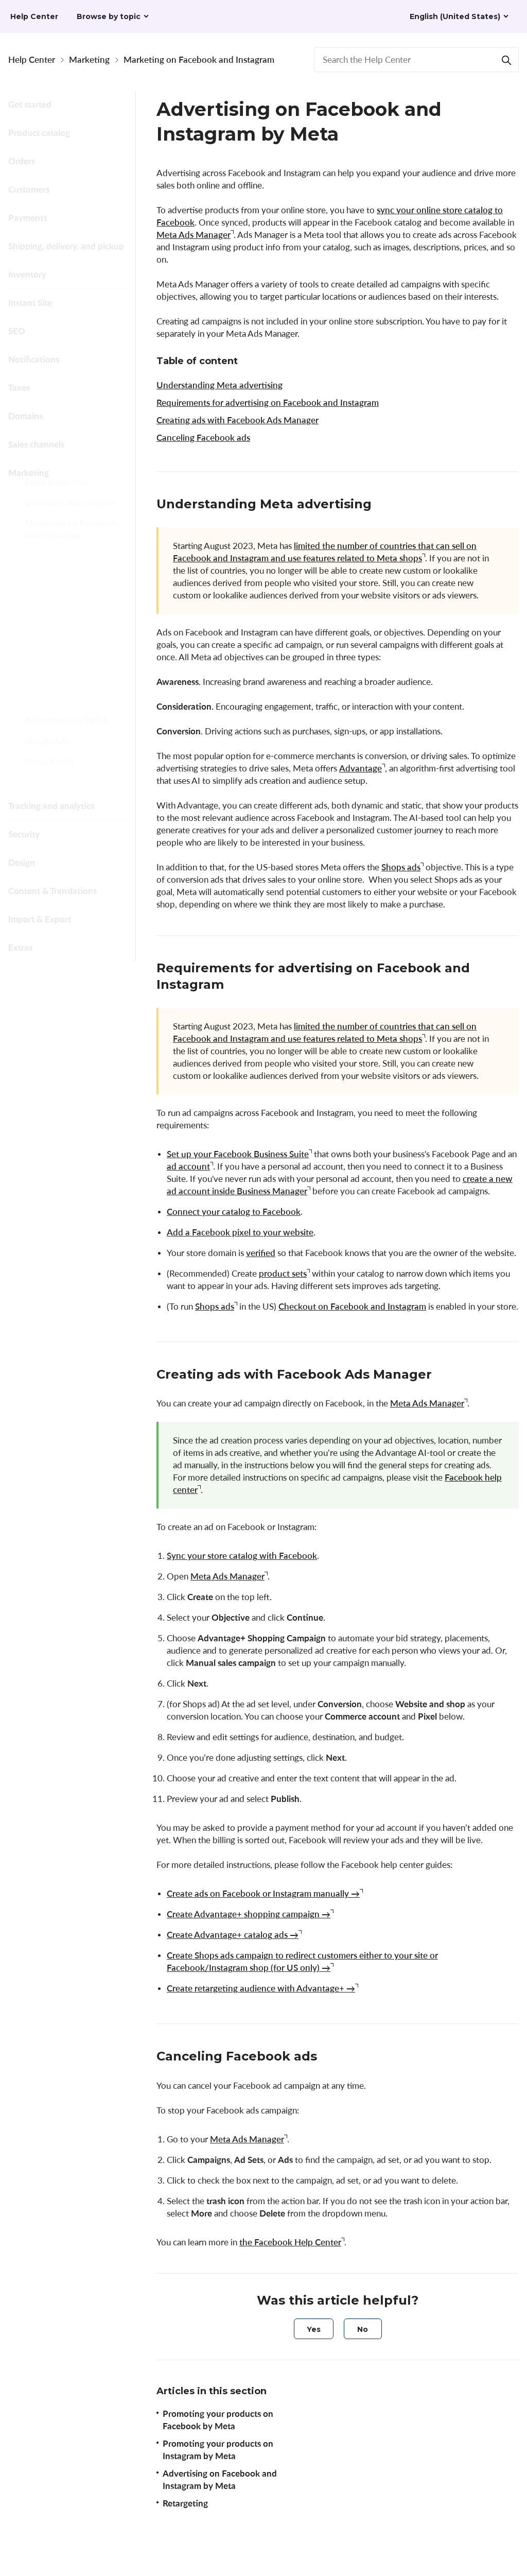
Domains (25, 415)
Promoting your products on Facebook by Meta (73, 580)
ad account (188, 1166)
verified (260, 1252)
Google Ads (47, 752)
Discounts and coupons (70, 514)
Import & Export (39, 919)
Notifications (33, 359)
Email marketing (56, 493)
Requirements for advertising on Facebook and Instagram (267, 402)
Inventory (27, 274)
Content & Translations (52, 890)
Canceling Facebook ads (203, 437)
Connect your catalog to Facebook (234, 1211)
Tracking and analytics (51, 805)
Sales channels (36, 444)
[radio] (313, 2329)
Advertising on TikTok (67, 732)
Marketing (89, 59)
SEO (16, 331)
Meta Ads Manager (193, 234)
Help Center (31, 59)
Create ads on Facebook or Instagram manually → (263, 1893)
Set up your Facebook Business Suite (238, 1153)
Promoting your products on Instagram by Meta (73, 625)
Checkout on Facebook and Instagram (352, 1306)
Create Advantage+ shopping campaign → (248, 1914)
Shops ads (400, 867)
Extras (20, 947)
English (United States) (455, 16)
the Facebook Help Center (290, 2242)
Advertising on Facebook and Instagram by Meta (73, 671)
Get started (29, 104)
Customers (28, 189)
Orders (21, 161)
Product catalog (39, 132)
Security (24, 834)
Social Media (49, 773)
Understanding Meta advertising (219, 385)
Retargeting (59, 703)
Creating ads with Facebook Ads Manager (237, 420)
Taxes (19, 387)
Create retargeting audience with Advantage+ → (261, 1988)
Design (21, 862)
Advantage (360, 768)
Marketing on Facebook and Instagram (199, 59)
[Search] (506, 59)
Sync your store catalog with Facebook (242, 1555)
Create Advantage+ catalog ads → (232, 1934)
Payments (27, 217)
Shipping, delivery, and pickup (66, 246)
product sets (283, 1273)
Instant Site (30, 302)
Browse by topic (108, 16)
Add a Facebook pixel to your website (240, 1232)
